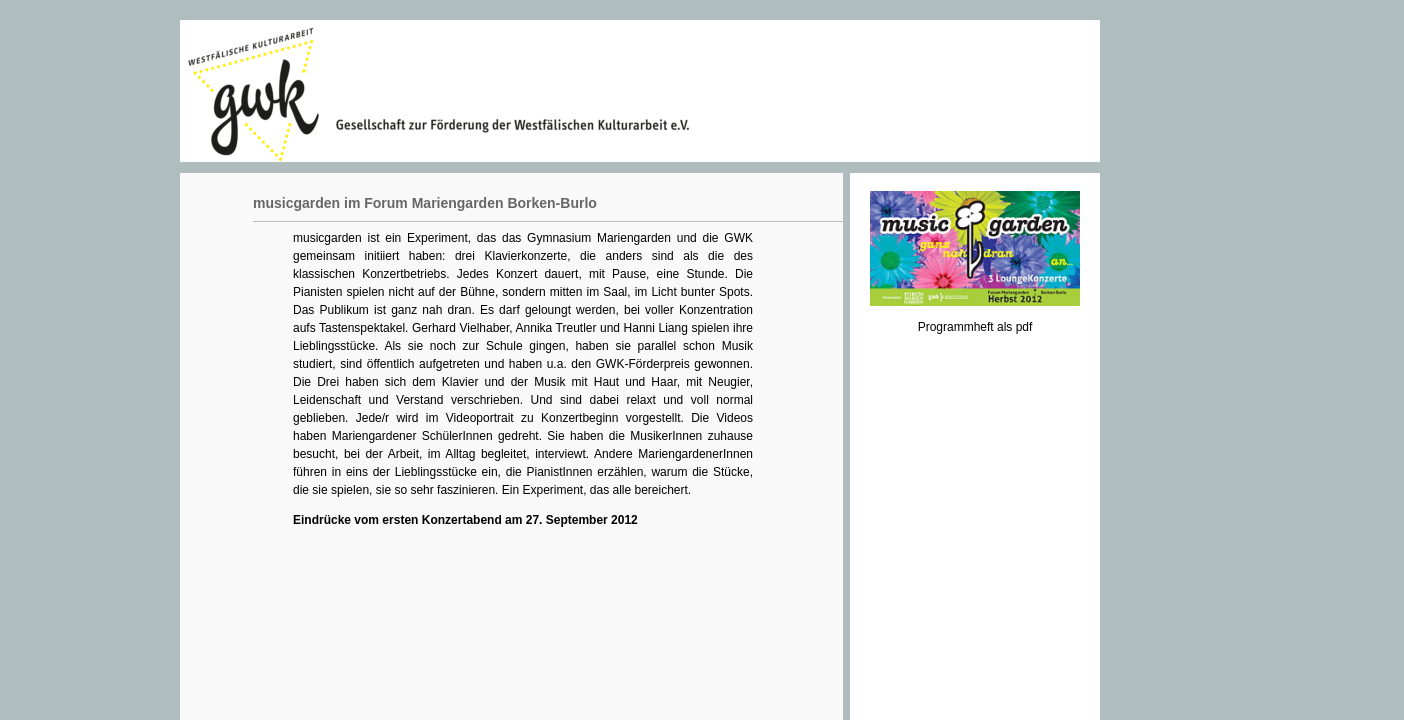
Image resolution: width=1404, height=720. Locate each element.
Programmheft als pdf (975, 327)
